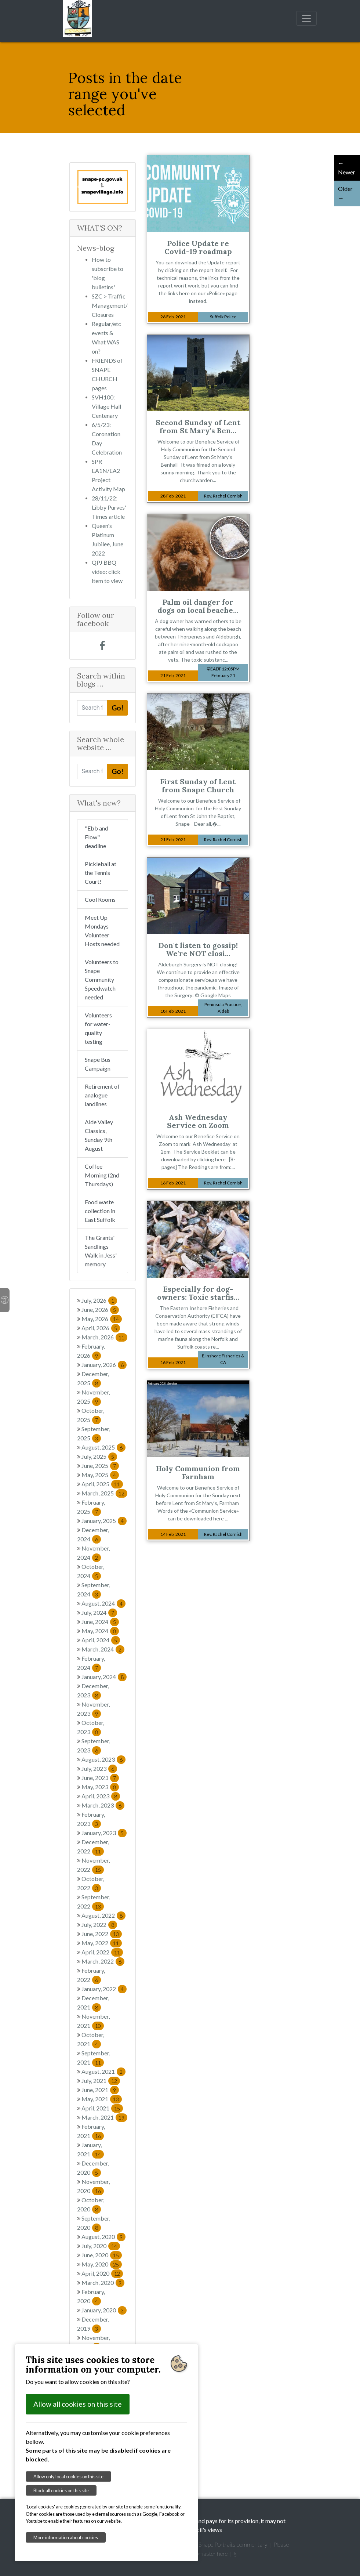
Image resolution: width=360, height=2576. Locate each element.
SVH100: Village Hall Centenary (106, 406)
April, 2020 (102, 2273)
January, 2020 (104, 2310)
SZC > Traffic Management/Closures (110, 305)
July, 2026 (99, 1300)
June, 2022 (101, 1933)
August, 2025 (103, 1447)
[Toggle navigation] (306, 18)
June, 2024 (100, 1621)
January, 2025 (104, 1520)
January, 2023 (104, 1832)
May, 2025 (100, 1474)
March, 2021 (104, 2117)
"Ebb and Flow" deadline (96, 837)
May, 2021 (101, 2098)
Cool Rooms (100, 899)
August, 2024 (103, 1603)
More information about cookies (65, 2537)
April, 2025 (102, 1483)
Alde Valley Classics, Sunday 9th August (99, 1135)
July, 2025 (99, 1456)
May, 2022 (101, 1942)
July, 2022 (99, 1924)
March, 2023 (102, 1805)
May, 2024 (100, 1630)
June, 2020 (101, 2254)
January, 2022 (104, 1988)
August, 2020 (103, 2236)
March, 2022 (102, 1961)
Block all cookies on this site (61, 2490)
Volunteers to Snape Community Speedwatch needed (102, 979)
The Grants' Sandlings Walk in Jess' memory (101, 1250)
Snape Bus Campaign (97, 1064)
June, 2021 (100, 2089)
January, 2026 (104, 1364)
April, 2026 (100, 1327)
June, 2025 (100, 1465)
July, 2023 (99, 1768)
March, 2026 (104, 1337)
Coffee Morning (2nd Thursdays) (102, 1175)
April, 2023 (100, 1795)
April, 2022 (102, 1952)
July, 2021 (100, 2080)
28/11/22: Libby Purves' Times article (109, 507)
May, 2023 (100, 1786)
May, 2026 (101, 1318)
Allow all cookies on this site (77, 2404)
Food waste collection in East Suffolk (100, 1210)
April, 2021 (102, 2108)
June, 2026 (100, 1309)
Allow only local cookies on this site (68, 2476)
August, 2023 (103, 1759)
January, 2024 (104, 1676)
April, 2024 (100, 1639)
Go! (117, 707)
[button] (81, 187)
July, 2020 (100, 2245)
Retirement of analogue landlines (102, 1095)
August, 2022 (103, 1915)
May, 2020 (101, 2264)
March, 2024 (102, 1649)
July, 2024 (99, 1612)
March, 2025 (104, 1493)
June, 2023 (100, 1777)
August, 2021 (103, 2071)
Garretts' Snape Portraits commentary (221, 2544)
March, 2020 (102, 2282)
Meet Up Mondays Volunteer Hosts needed (102, 930)
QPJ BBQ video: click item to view (107, 571)
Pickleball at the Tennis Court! (100, 872)
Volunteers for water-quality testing (98, 1028)
